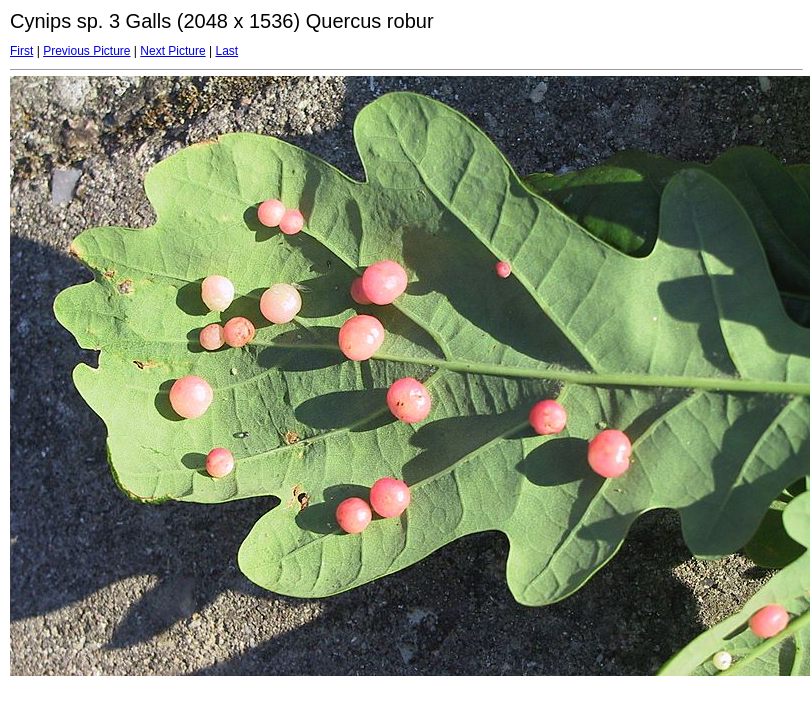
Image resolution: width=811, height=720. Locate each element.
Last (226, 51)
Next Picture (172, 51)
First (21, 51)
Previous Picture (86, 51)
